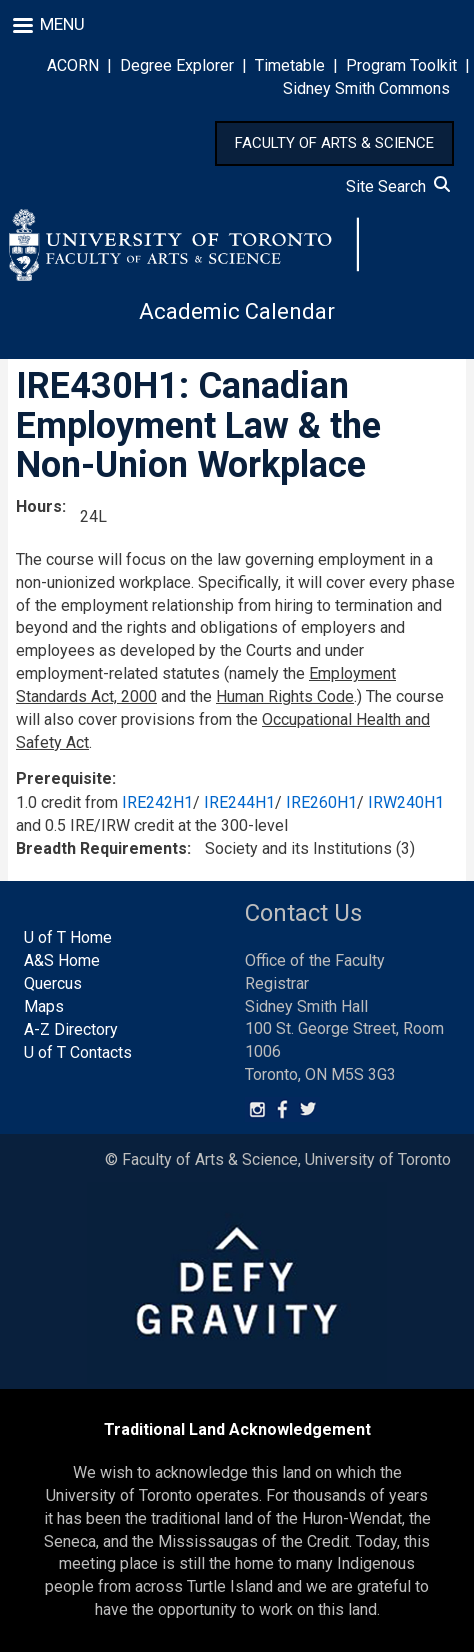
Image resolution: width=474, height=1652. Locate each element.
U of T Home (68, 937)
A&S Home (62, 960)
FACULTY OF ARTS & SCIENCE (334, 143)
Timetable (290, 65)
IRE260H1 (321, 802)
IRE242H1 (157, 802)
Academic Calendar (237, 311)
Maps (44, 1006)
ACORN (73, 65)
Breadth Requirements (101, 848)
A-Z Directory (71, 1029)
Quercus (53, 983)
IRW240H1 (406, 802)
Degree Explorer (177, 65)
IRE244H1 (239, 802)
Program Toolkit (401, 65)
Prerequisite (64, 778)
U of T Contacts (78, 1052)
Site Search (398, 186)
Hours (39, 506)
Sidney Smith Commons (366, 88)
